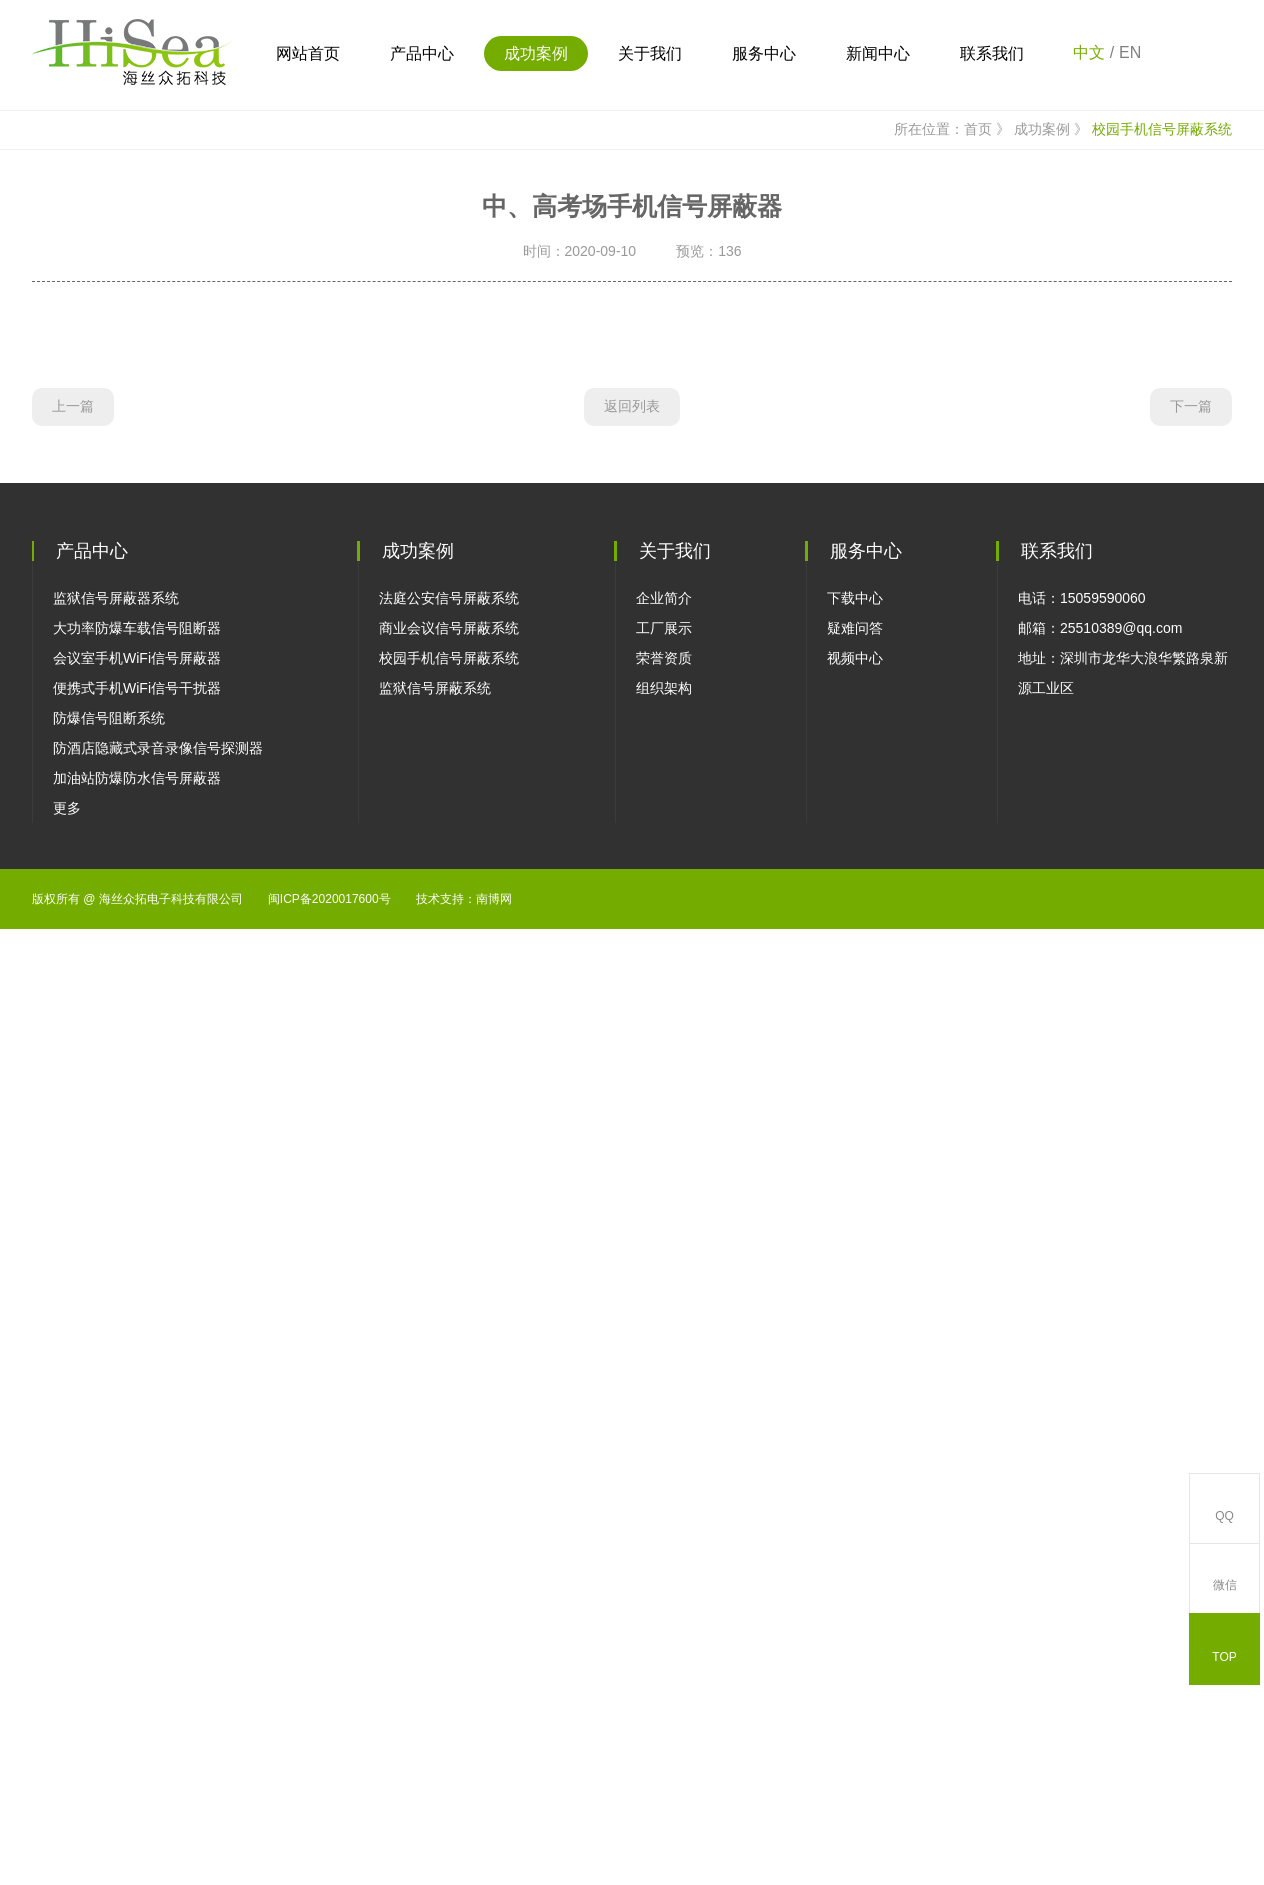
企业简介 (664, 1531)
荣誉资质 (664, 1591)
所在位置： (917, 459)
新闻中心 (878, 53)
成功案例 (536, 53)
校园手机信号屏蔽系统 (1162, 458)
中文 (1089, 52)
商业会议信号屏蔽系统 (449, 1561)
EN (1130, 52)
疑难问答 (855, 1561)
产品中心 (422, 53)
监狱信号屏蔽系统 (435, 1621)
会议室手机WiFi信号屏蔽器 (137, 1591)
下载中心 (855, 1531)
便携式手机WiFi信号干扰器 (137, 1621)
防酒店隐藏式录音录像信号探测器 (158, 1681)
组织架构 (664, 1621)
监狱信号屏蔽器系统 (116, 1531)
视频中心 (855, 1591)
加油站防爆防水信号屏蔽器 (137, 1711)
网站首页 (308, 53)
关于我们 (650, 53)
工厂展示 (664, 1561)
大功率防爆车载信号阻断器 (137, 1561)
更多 (67, 1741)
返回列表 (632, 1346)
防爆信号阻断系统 (109, 1651)
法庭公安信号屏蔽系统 (449, 1531)
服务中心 (764, 53)
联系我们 (992, 53)
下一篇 (1191, 1346)
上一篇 (73, 1346)
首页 (989, 459)
